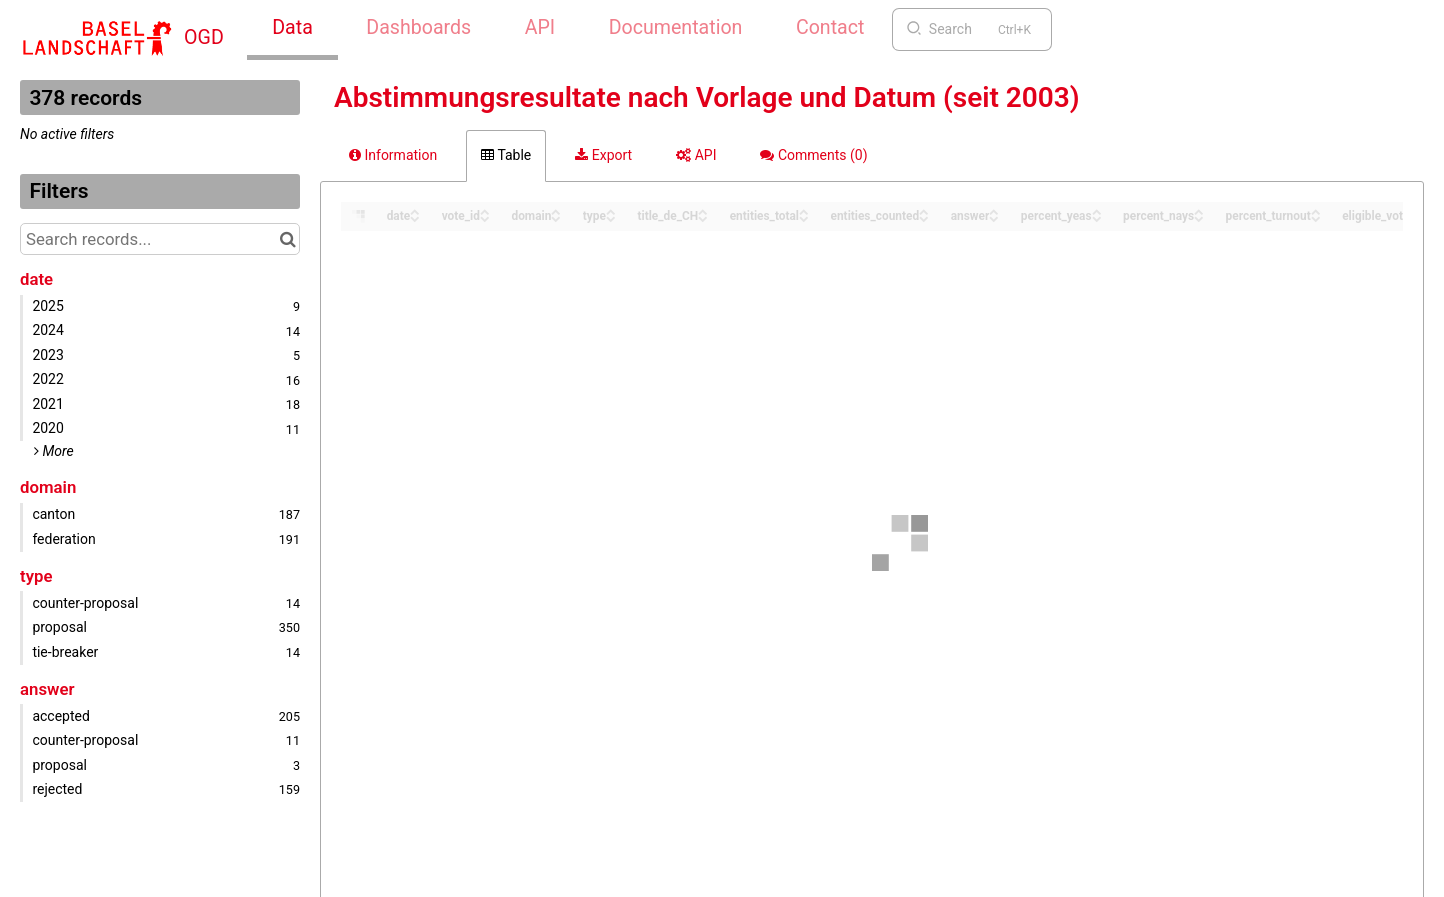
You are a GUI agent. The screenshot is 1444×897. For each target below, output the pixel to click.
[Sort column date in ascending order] (415, 210)
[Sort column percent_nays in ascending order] (1199, 210)
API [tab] (696, 155)
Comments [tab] (813, 155)
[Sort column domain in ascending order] (556, 210)
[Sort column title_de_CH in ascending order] (703, 210)
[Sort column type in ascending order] (611, 210)
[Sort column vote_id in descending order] (485, 217)
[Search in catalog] (287, 239)
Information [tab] (393, 155)
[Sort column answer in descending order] (994, 217)
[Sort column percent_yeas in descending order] (1097, 217)
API (540, 27)
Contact (830, 27)
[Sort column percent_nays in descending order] (1199, 217)
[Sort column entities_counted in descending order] (924, 217)
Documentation (676, 27)
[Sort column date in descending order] (415, 217)
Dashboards (418, 27)
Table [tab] (506, 155)
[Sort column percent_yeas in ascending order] (1097, 210)
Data (292, 27)
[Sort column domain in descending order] (556, 217)
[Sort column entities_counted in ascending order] (924, 210)
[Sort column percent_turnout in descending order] (1316, 217)
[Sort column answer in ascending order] (994, 210)
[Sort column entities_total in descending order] (804, 217)
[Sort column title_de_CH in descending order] (703, 217)
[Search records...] (160, 239)
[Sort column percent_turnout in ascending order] (1316, 210)
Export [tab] (603, 155)
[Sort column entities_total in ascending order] (804, 210)
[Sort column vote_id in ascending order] (485, 210)
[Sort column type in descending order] (611, 217)
